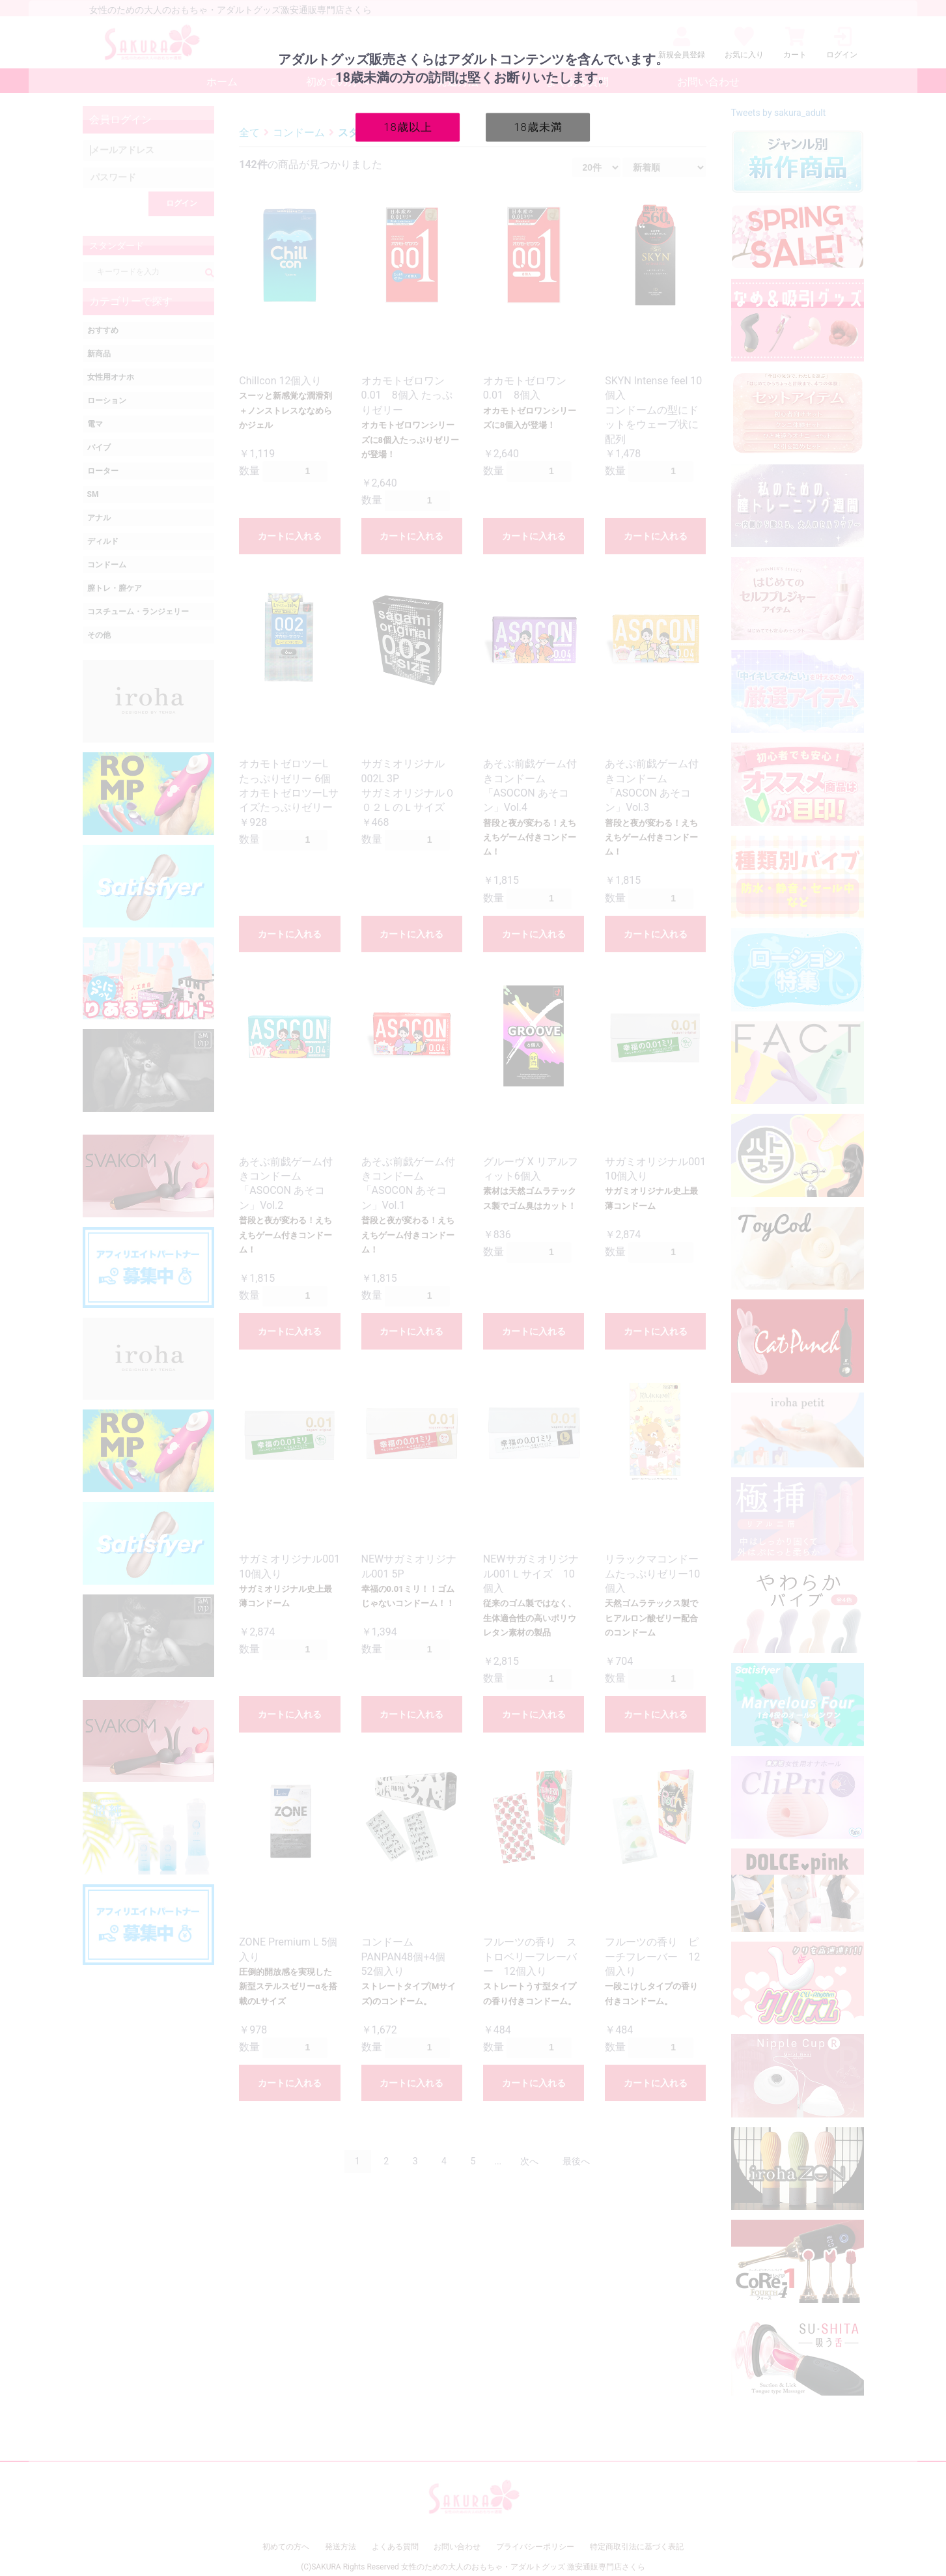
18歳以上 (407, 126)
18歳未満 (538, 126)
